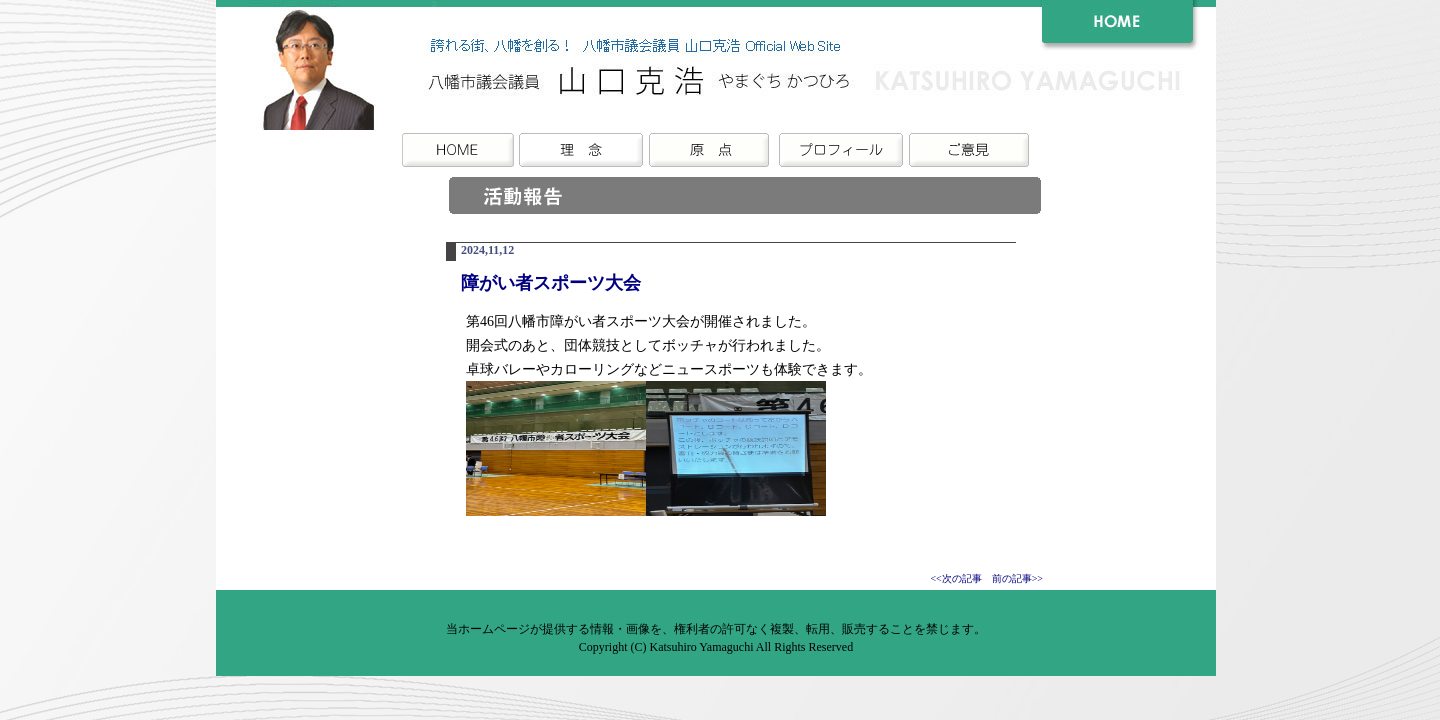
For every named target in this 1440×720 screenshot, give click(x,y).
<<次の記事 (955, 578)
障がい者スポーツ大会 (551, 283)
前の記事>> (1017, 578)
